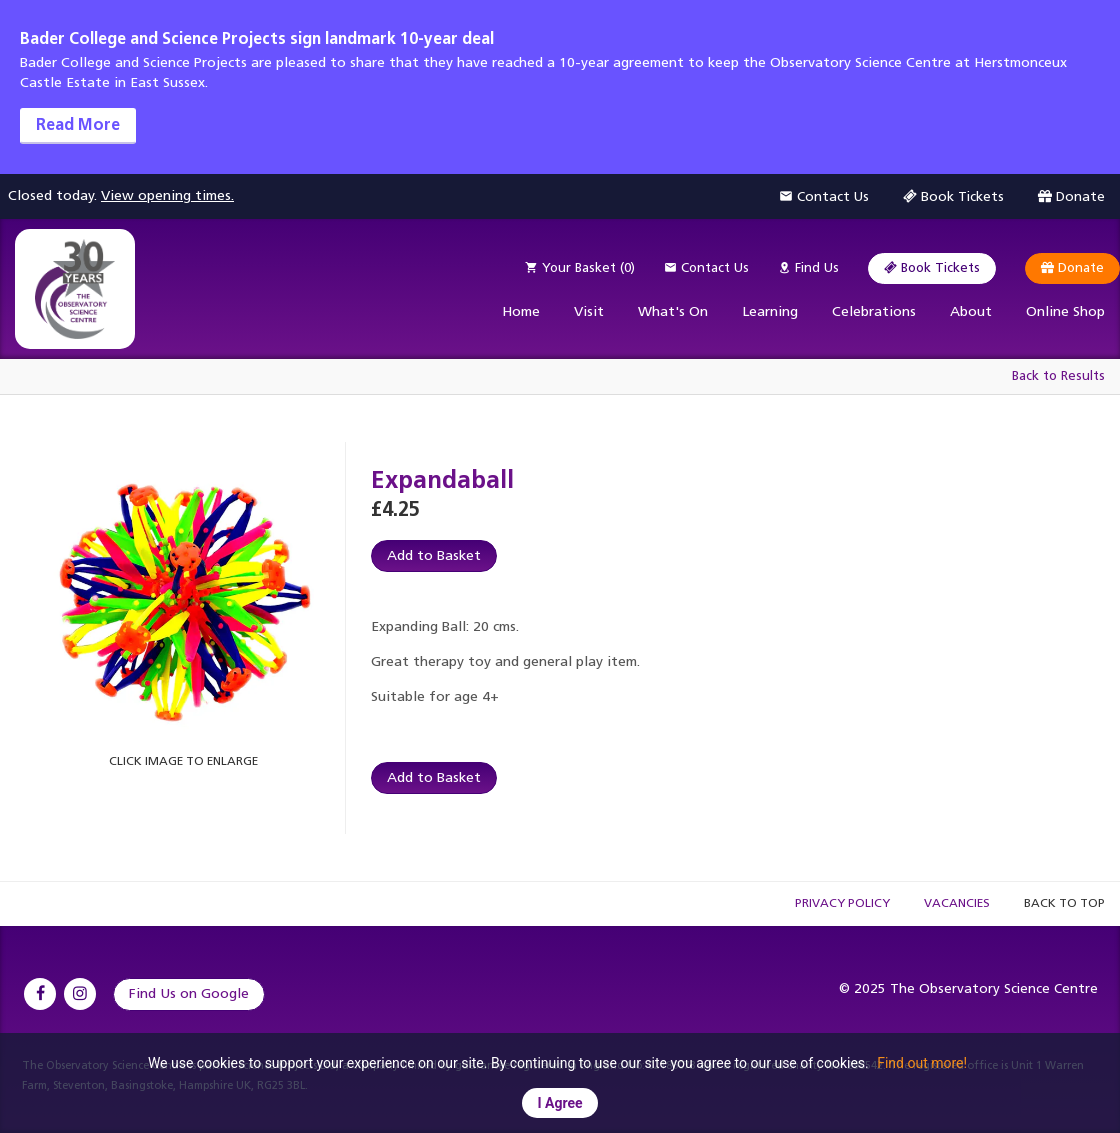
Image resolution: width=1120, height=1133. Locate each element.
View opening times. (167, 195)
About (971, 311)
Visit (589, 311)
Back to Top (1064, 903)
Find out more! (922, 1063)
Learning (770, 311)
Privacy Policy (842, 903)
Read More (78, 124)
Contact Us (706, 267)
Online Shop (1065, 311)
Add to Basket (434, 555)
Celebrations (874, 311)
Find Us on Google (189, 993)
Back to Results (1058, 375)
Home (521, 311)
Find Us (808, 267)
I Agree (559, 1103)
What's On (673, 311)
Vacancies (957, 903)
